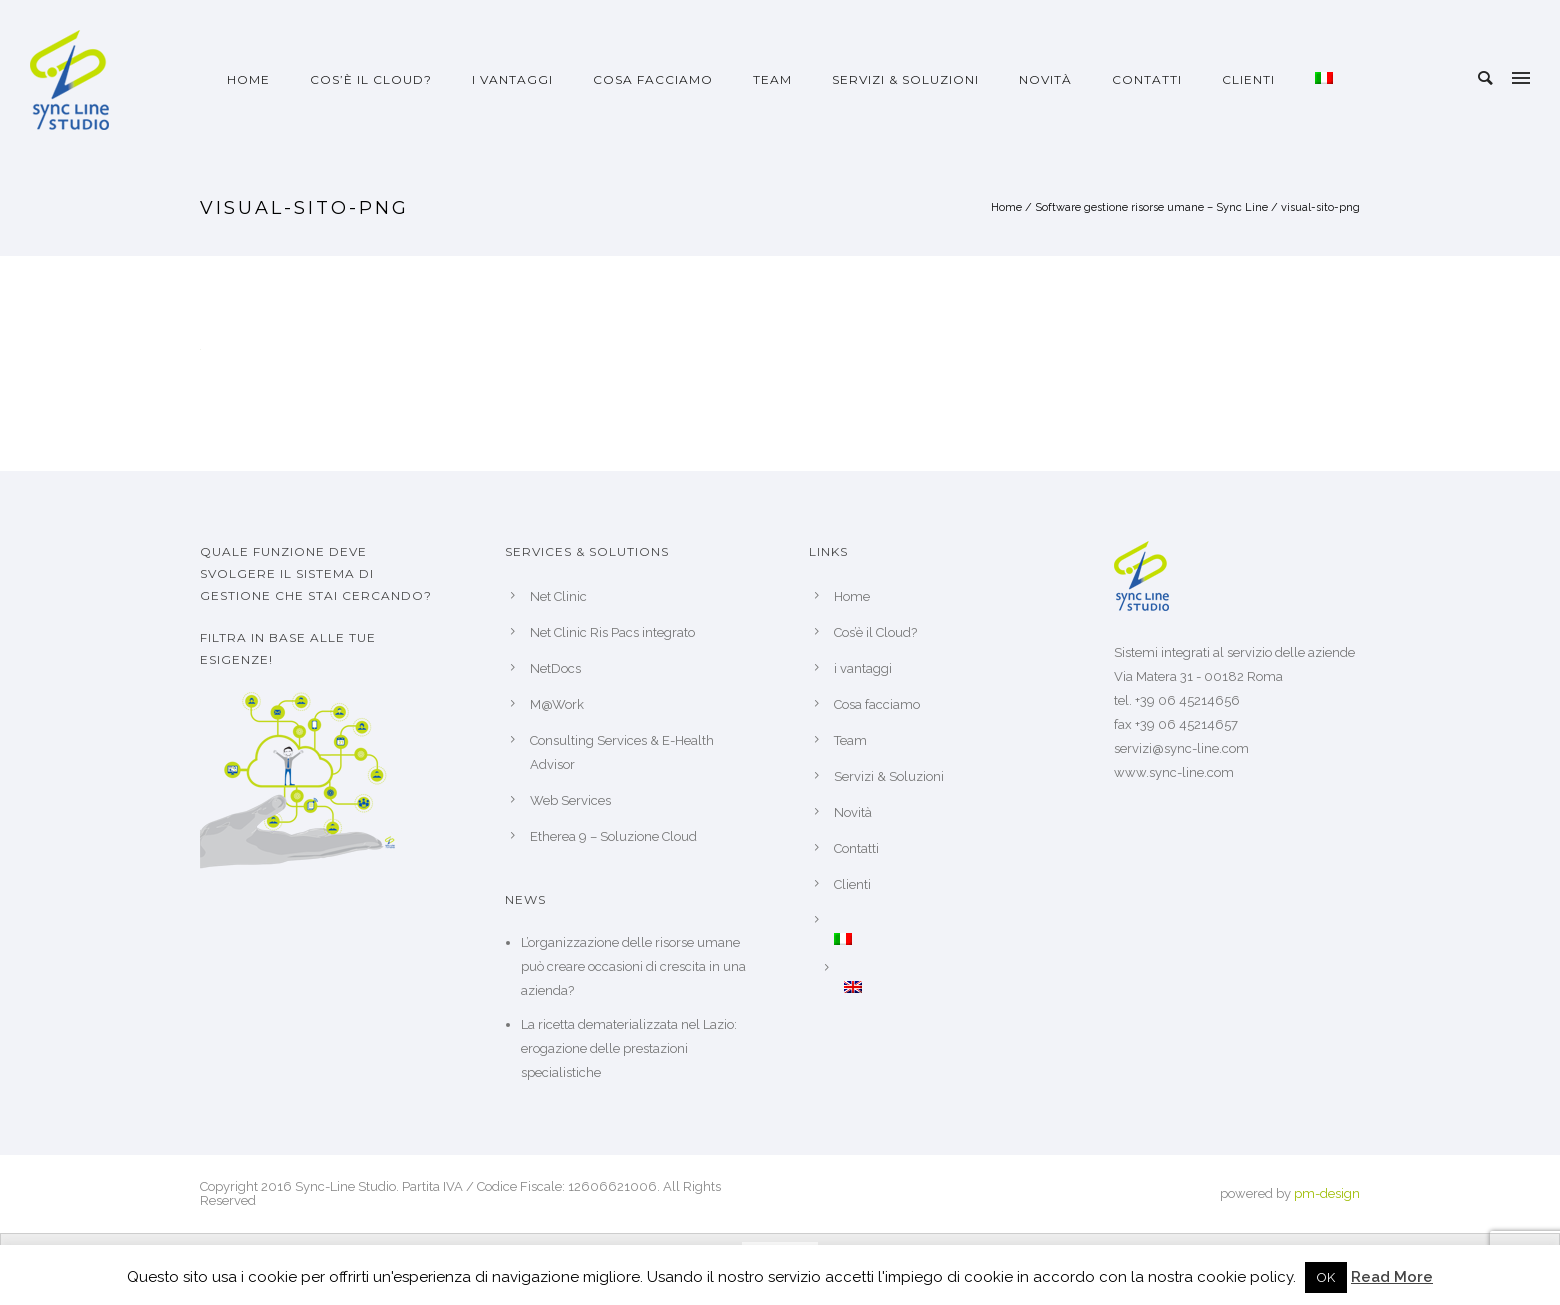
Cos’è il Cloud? (371, 79)
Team (772, 79)
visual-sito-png (1320, 207)
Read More (1392, 1277)
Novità (1045, 79)
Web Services (570, 800)
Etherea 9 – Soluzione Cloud (613, 836)
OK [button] (1326, 1277)
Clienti (1248, 79)
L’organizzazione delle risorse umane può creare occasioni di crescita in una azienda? (633, 966)
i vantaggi (512, 79)
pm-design (1327, 1193)
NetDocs (555, 668)
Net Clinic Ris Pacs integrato (612, 632)
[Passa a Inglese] (950, 987)
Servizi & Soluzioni (905, 79)
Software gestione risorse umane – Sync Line (1151, 207)
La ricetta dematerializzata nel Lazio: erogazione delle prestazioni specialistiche (629, 1048)
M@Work (557, 704)
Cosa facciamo (653, 79)
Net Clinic (558, 596)
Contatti (1147, 79)
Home (248, 79)
